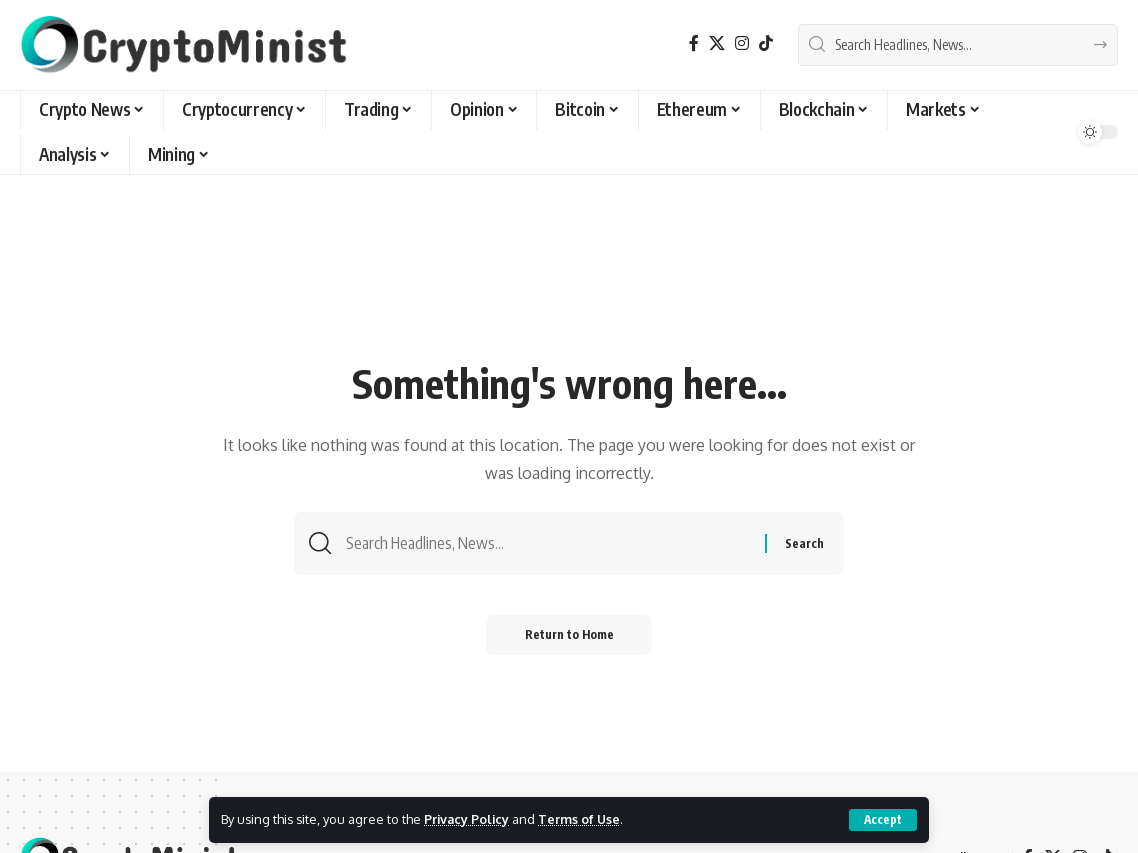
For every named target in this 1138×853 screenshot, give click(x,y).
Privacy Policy (468, 819)
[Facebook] (694, 43)
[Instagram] (742, 43)
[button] (882, 820)
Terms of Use (582, 819)
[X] (717, 43)
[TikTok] (766, 43)
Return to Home (569, 636)
